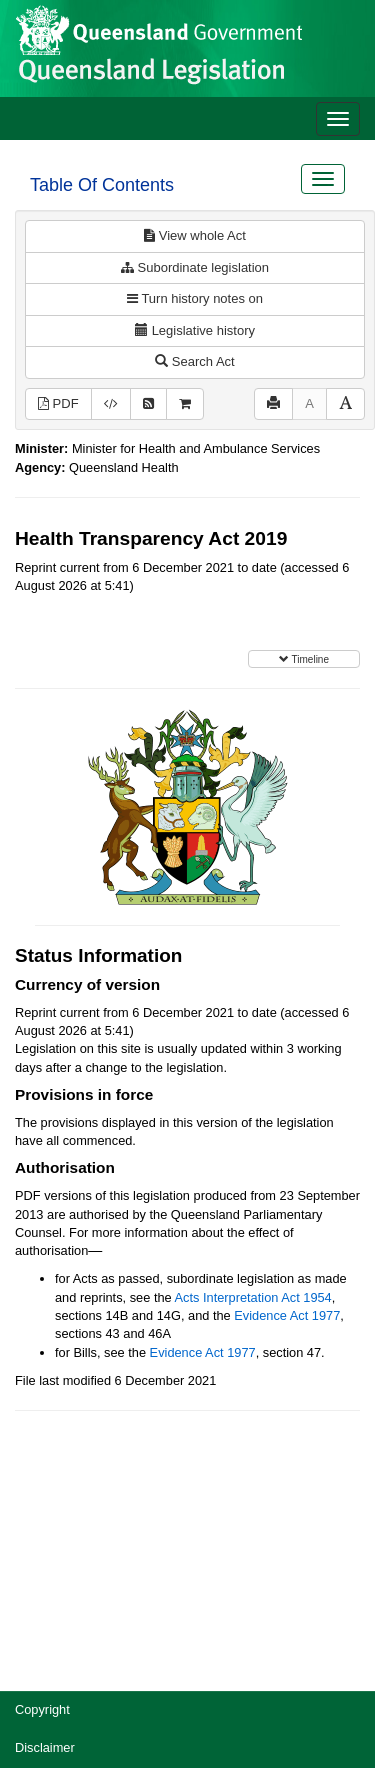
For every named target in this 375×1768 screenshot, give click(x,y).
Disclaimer (45, 1747)
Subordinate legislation (195, 267)
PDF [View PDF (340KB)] (58, 403)
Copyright (42, 1709)
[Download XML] (111, 404)
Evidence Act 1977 (287, 1315)
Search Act (194, 361)
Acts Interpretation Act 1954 (253, 1297)
